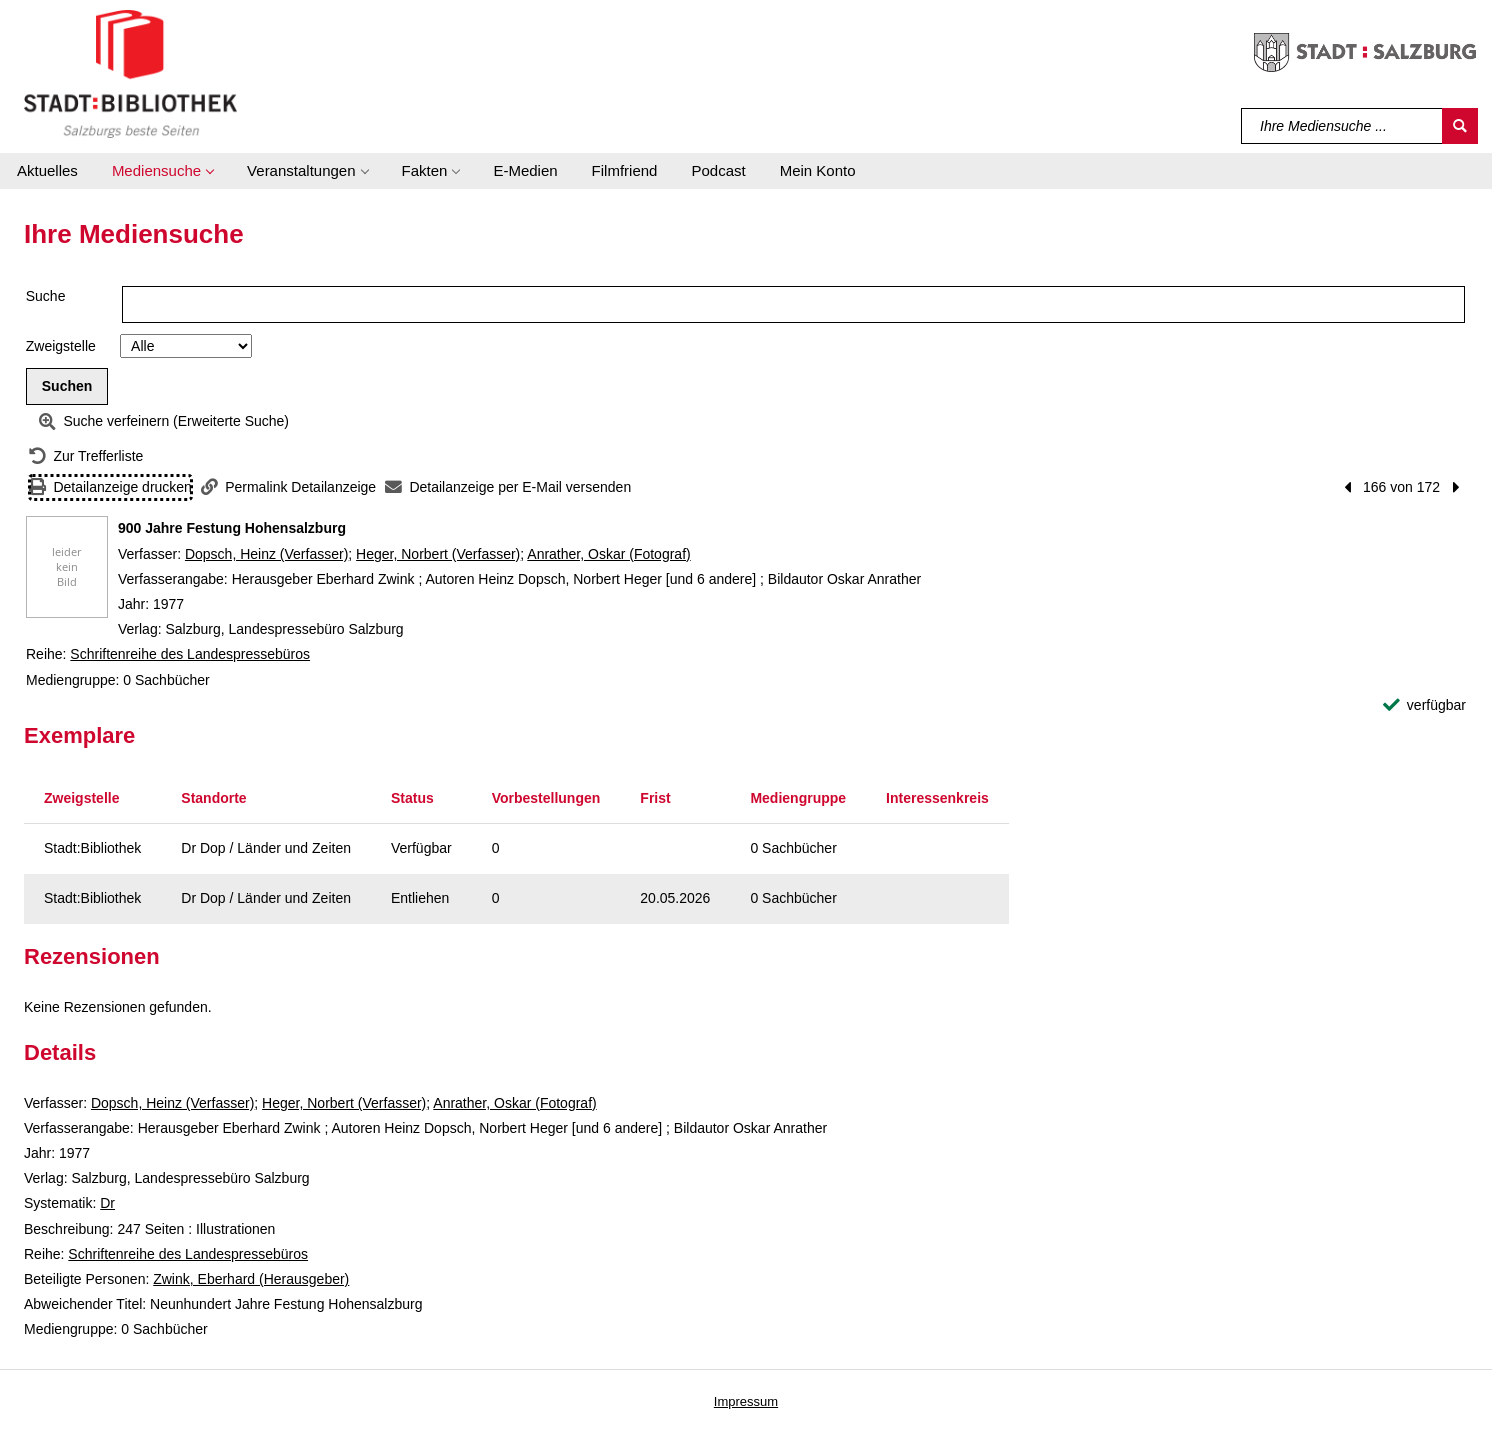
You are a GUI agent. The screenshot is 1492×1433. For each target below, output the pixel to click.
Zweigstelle (61, 346)
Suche (46, 296)
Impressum (746, 1401)
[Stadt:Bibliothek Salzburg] (130, 73)
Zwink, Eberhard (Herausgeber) (251, 1279)
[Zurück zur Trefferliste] (86, 456)
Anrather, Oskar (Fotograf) (608, 554)
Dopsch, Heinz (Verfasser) (266, 554)
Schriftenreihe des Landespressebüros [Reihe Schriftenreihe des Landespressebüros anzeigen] (190, 654)
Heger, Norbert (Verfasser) (438, 554)
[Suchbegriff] (1342, 126)
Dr (107, 1203)
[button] (162, 171)
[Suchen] (1460, 126)
